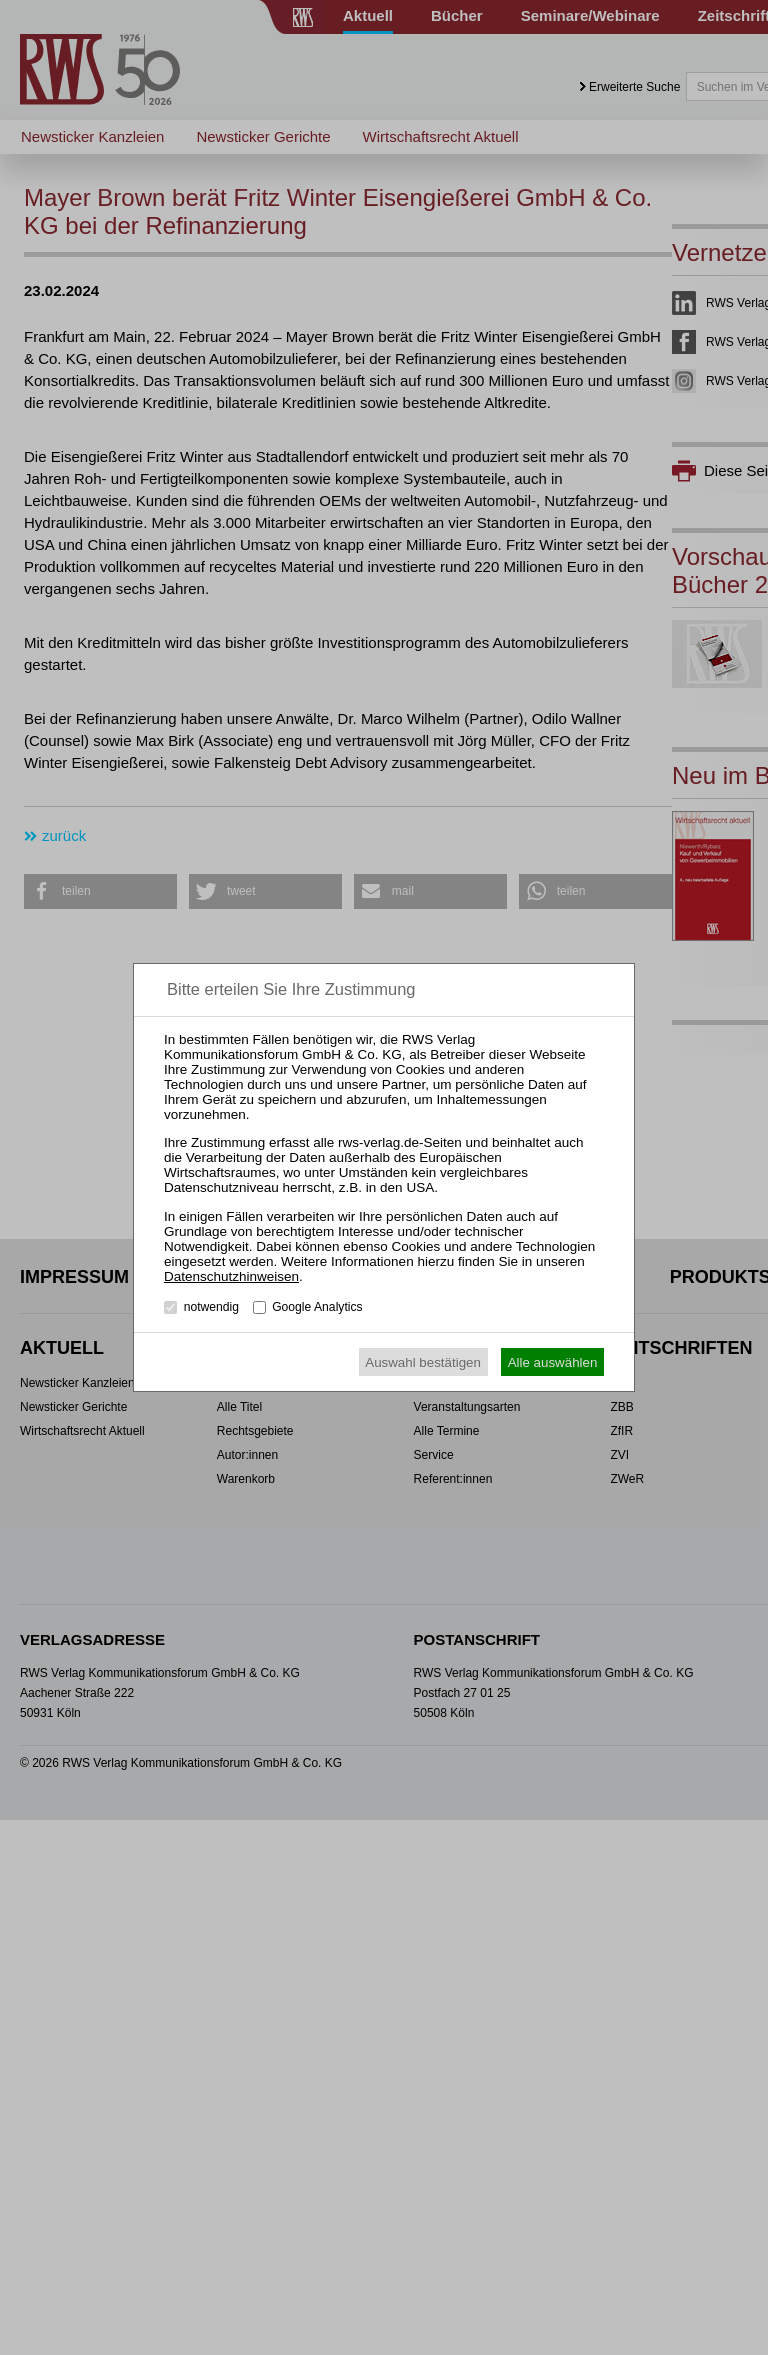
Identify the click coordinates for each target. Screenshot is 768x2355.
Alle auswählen (553, 1362)
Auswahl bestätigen (423, 1362)
